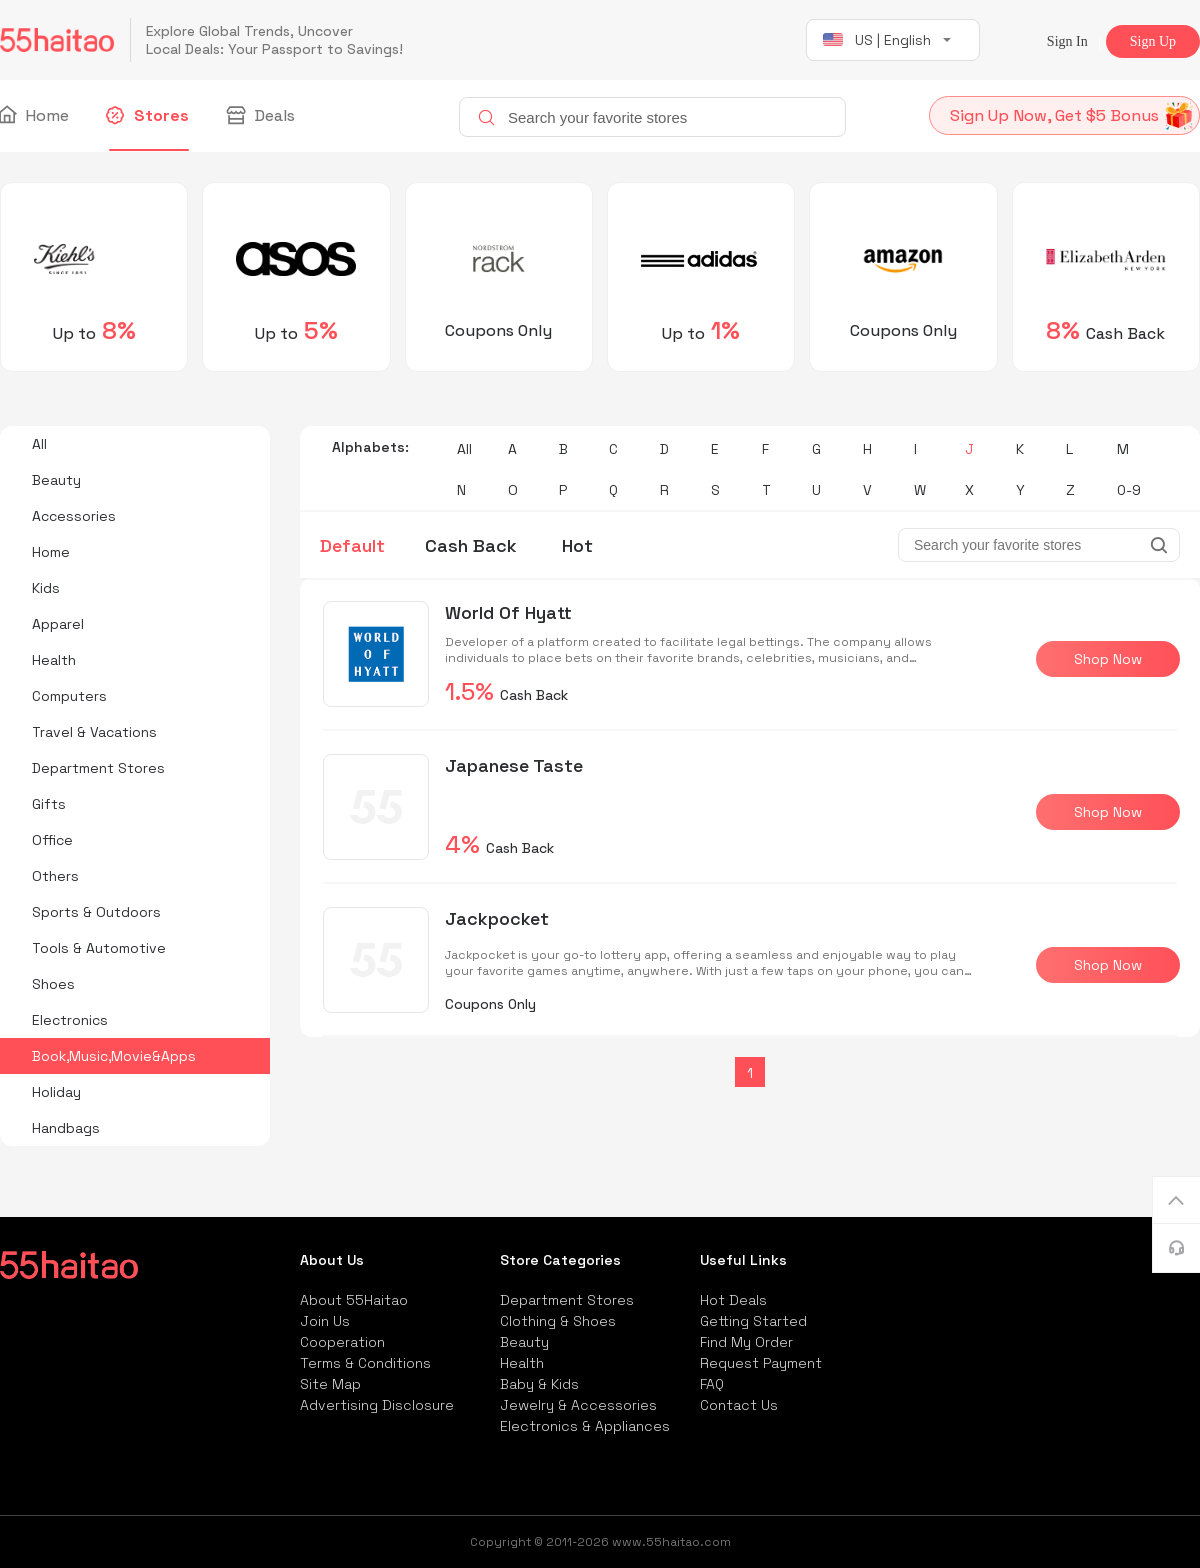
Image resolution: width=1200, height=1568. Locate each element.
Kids (46, 588)
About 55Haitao (354, 1300)
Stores (149, 116)
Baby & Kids (539, 1384)
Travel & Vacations (94, 732)
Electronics (70, 1020)
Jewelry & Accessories (578, 1405)
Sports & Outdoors (96, 912)
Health (54, 660)
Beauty (56, 480)
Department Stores (98, 768)
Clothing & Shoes (558, 1321)
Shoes (53, 984)
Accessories (74, 516)
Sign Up (1153, 41)
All (39, 444)
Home (34, 116)
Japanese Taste (514, 765)
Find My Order (746, 1342)
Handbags (66, 1128)
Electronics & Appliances (585, 1426)
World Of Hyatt (508, 612)
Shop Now (1108, 659)
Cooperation (342, 1342)
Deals (262, 116)
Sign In (1067, 41)
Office (52, 840)
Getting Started (753, 1321)
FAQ (712, 1384)
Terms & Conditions (365, 1363)
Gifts (49, 804)
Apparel (58, 624)
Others (55, 876)
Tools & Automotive (99, 948)
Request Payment (761, 1363)
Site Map (330, 1384)
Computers (69, 696)
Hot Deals (733, 1300)
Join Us (325, 1321)
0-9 (1129, 490)
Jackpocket (497, 918)
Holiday (56, 1092)
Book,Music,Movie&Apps (114, 1056)
